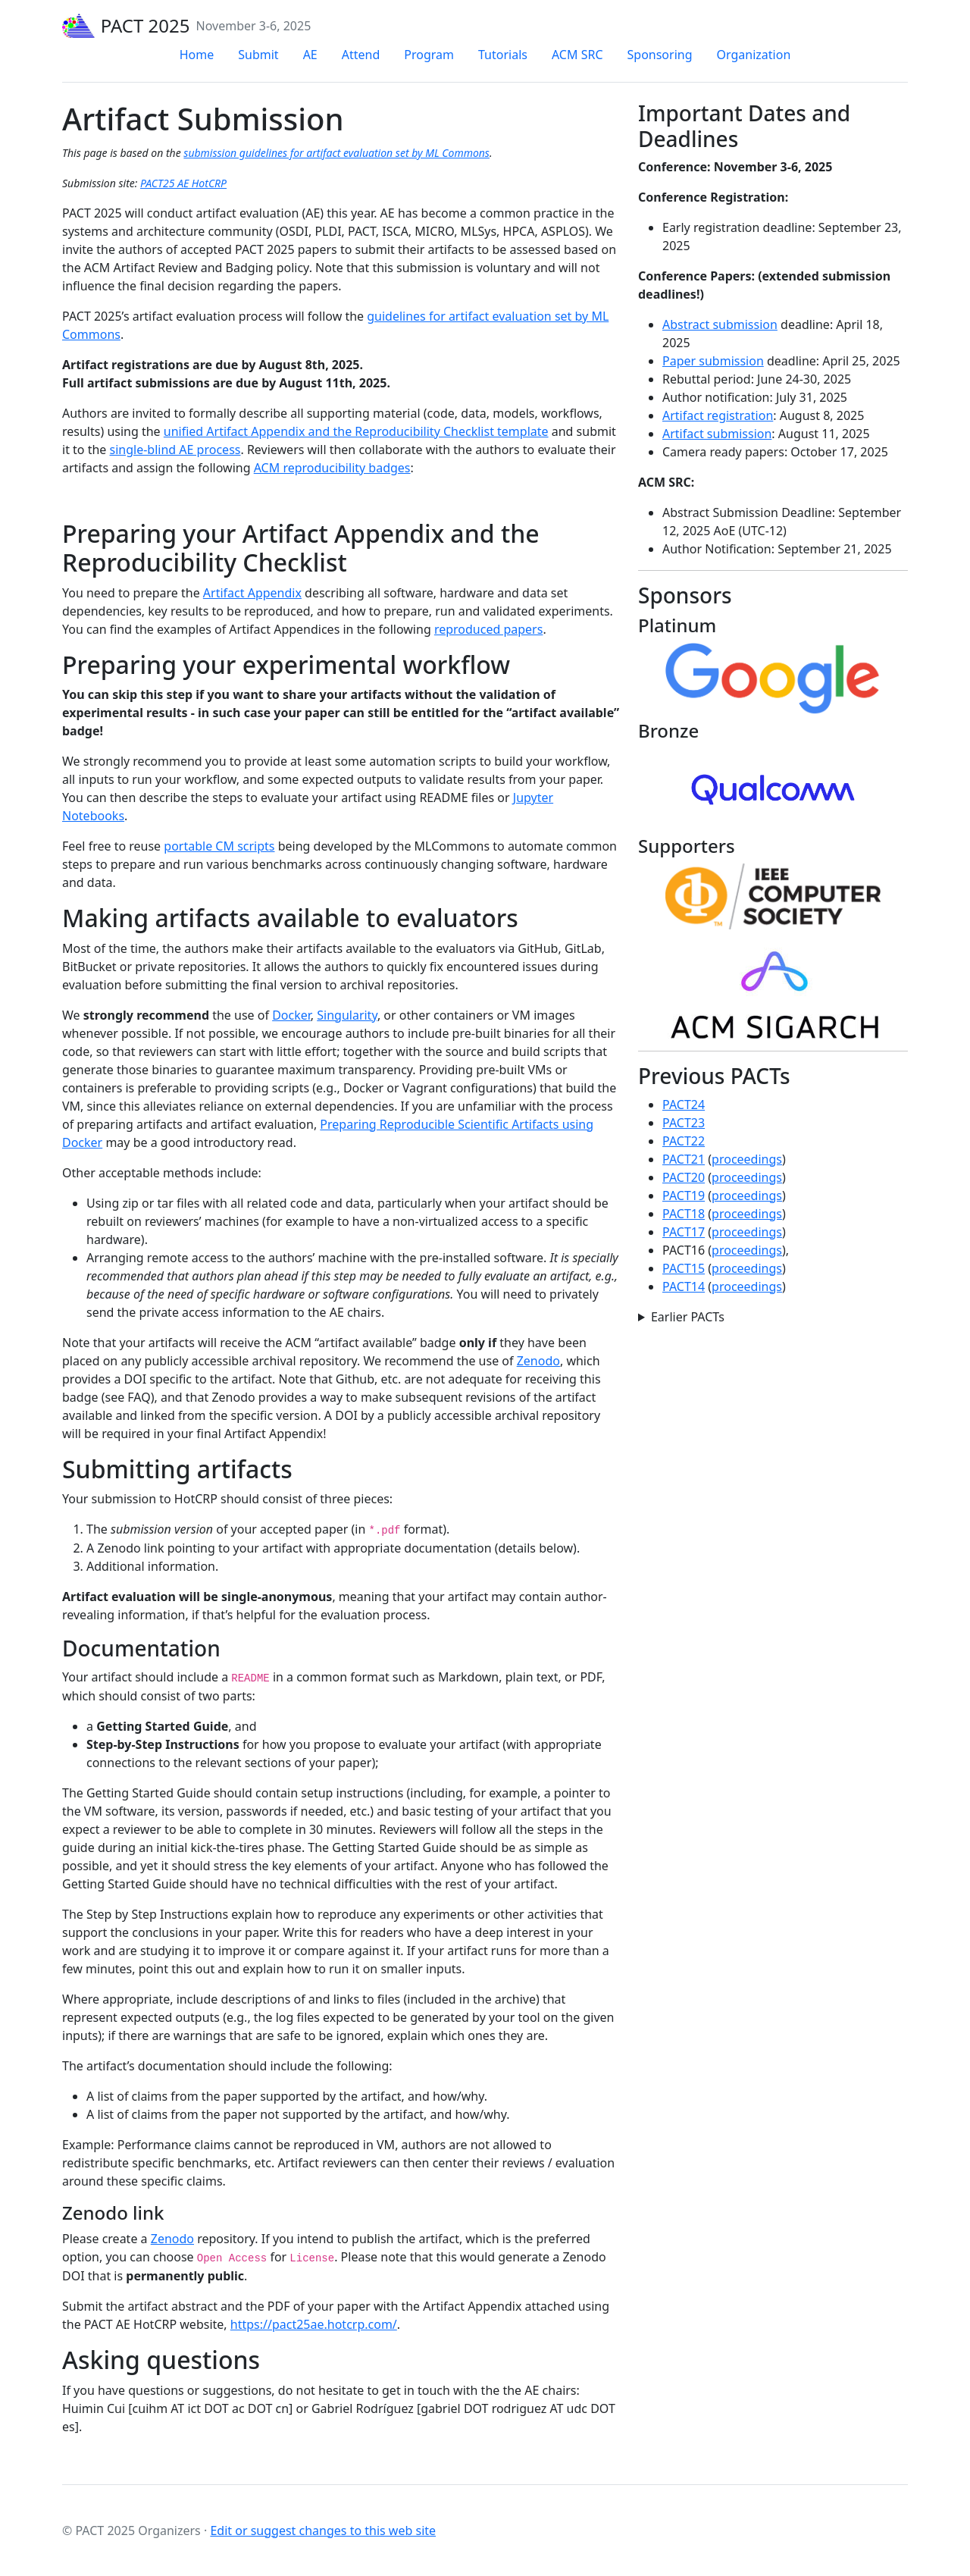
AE (310, 54)
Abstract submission (720, 324)
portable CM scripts (219, 846)
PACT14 (683, 1286)
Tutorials (502, 54)
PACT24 (683, 1104)
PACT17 (683, 1232)
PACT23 (683, 1122)
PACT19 (683, 1195)
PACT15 (683, 1268)
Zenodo (538, 1360)
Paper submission (713, 361)
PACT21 (683, 1159)
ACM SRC (577, 54)
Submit (258, 54)
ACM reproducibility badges (332, 467)
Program (429, 54)
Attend (361, 54)
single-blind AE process (175, 449)
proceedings (747, 1159)
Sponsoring (660, 54)
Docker (291, 1015)
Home (197, 54)
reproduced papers (488, 629)
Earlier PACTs (687, 1316)
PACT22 (683, 1141)
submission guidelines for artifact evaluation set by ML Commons (336, 153)
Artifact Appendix (252, 592)
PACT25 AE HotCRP (183, 183)
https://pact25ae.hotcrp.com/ (313, 2324)
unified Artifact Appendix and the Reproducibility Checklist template (356, 431)
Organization (754, 54)
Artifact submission (716, 433)
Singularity (347, 1015)
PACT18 (683, 1213)
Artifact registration (717, 415)
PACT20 (683, 1177)
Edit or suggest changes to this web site (323, 2530)
